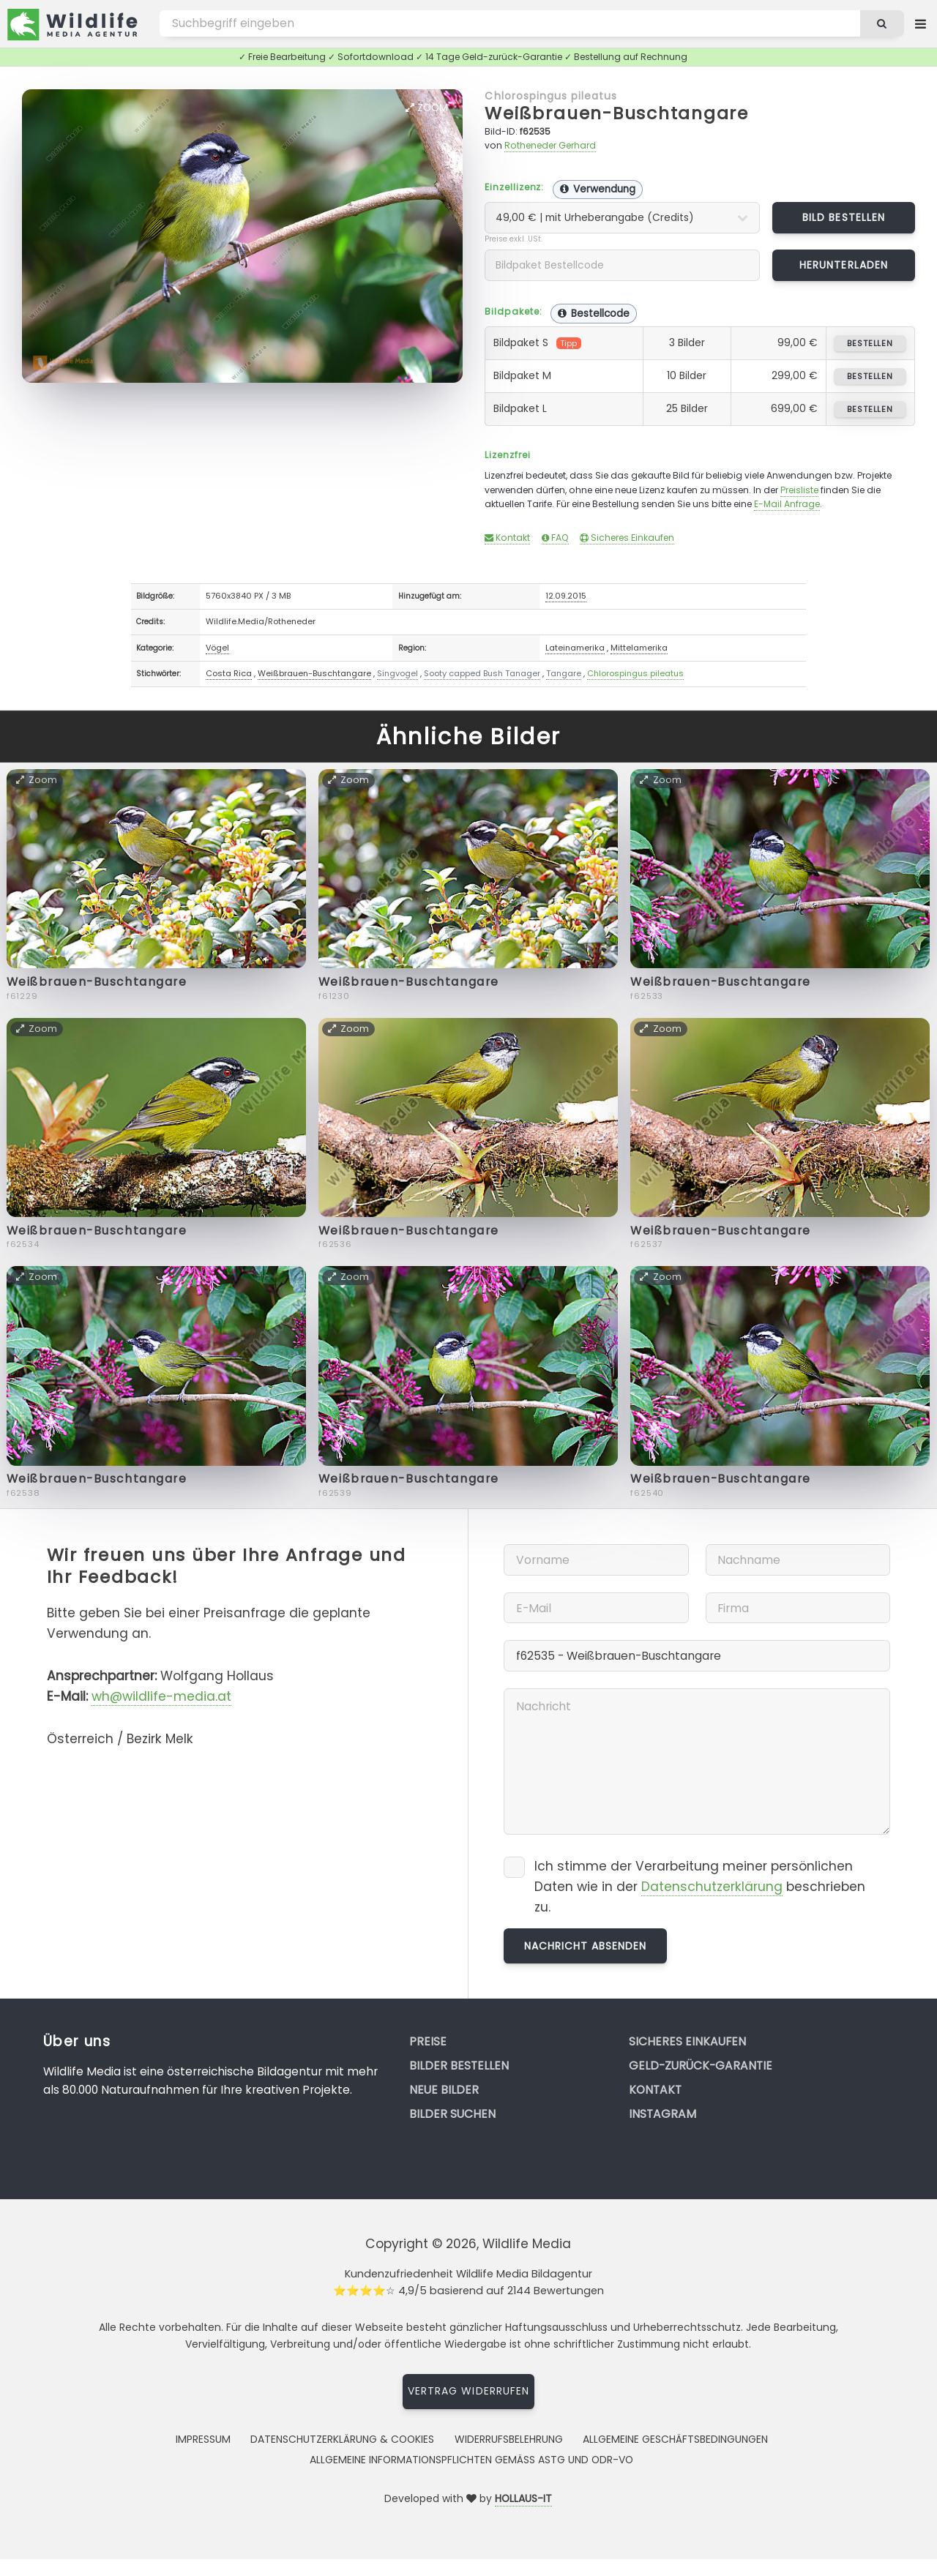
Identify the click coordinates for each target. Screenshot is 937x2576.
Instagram (662, 2114)
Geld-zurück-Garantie (700, 2065)
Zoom (427, 107)
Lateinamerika (575, 648)
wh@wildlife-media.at (161, 1696)
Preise (428, 2041)
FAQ (555, 537)
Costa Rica (229, 673)
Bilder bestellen (459, 2065)
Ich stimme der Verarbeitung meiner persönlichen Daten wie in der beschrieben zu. (699, 1886)
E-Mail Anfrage (787, 504)
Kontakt (507, 537)
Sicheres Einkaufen (627, 537)
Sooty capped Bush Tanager (482, 673)
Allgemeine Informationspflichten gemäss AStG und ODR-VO (471, 2459)
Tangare (563, 673)
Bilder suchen (452, 2114)
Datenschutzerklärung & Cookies (342, 2439)
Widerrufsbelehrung (509, 2439)
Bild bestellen (843, 217)
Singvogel (397, 673)
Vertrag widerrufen (468, 2391)
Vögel (217, 648)
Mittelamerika (639, 648)
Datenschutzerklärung (712, 1886)
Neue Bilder (444, 2089)
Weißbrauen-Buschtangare (616, 113)
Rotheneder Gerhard (550, 145)
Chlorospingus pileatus (551, 96)
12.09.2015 (565, 596)
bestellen (870, 343)
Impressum (203, 2439)
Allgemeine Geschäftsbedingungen (675, 2439)
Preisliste (799, 490)
